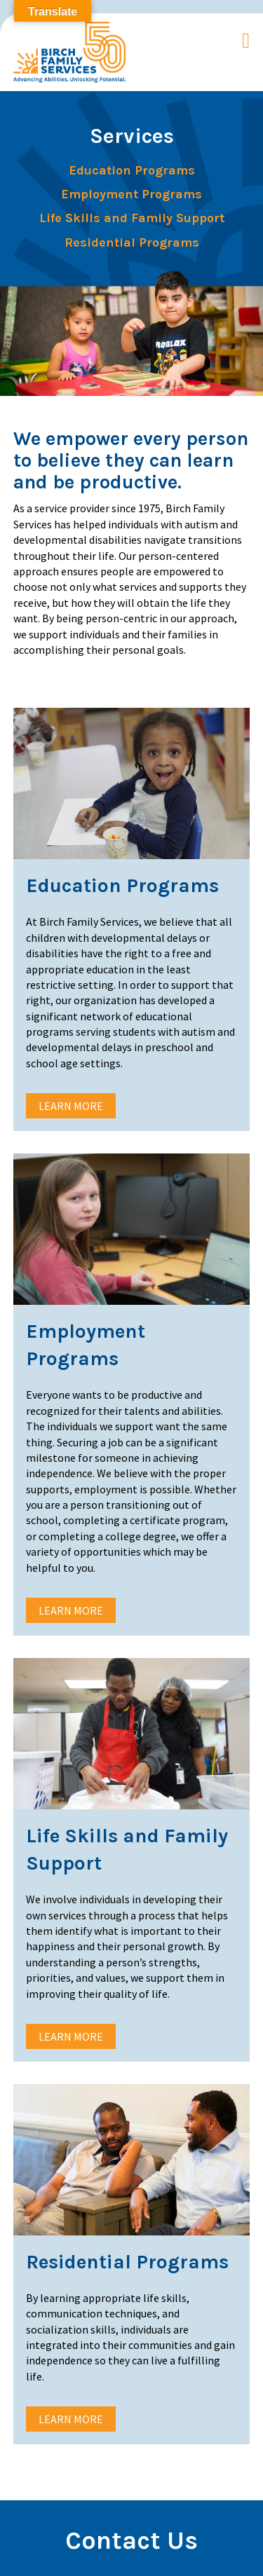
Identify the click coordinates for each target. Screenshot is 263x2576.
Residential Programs (132, 242)
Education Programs (132, 170)
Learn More (71, 1106)
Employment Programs (131, 194)
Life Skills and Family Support (131, 218)
